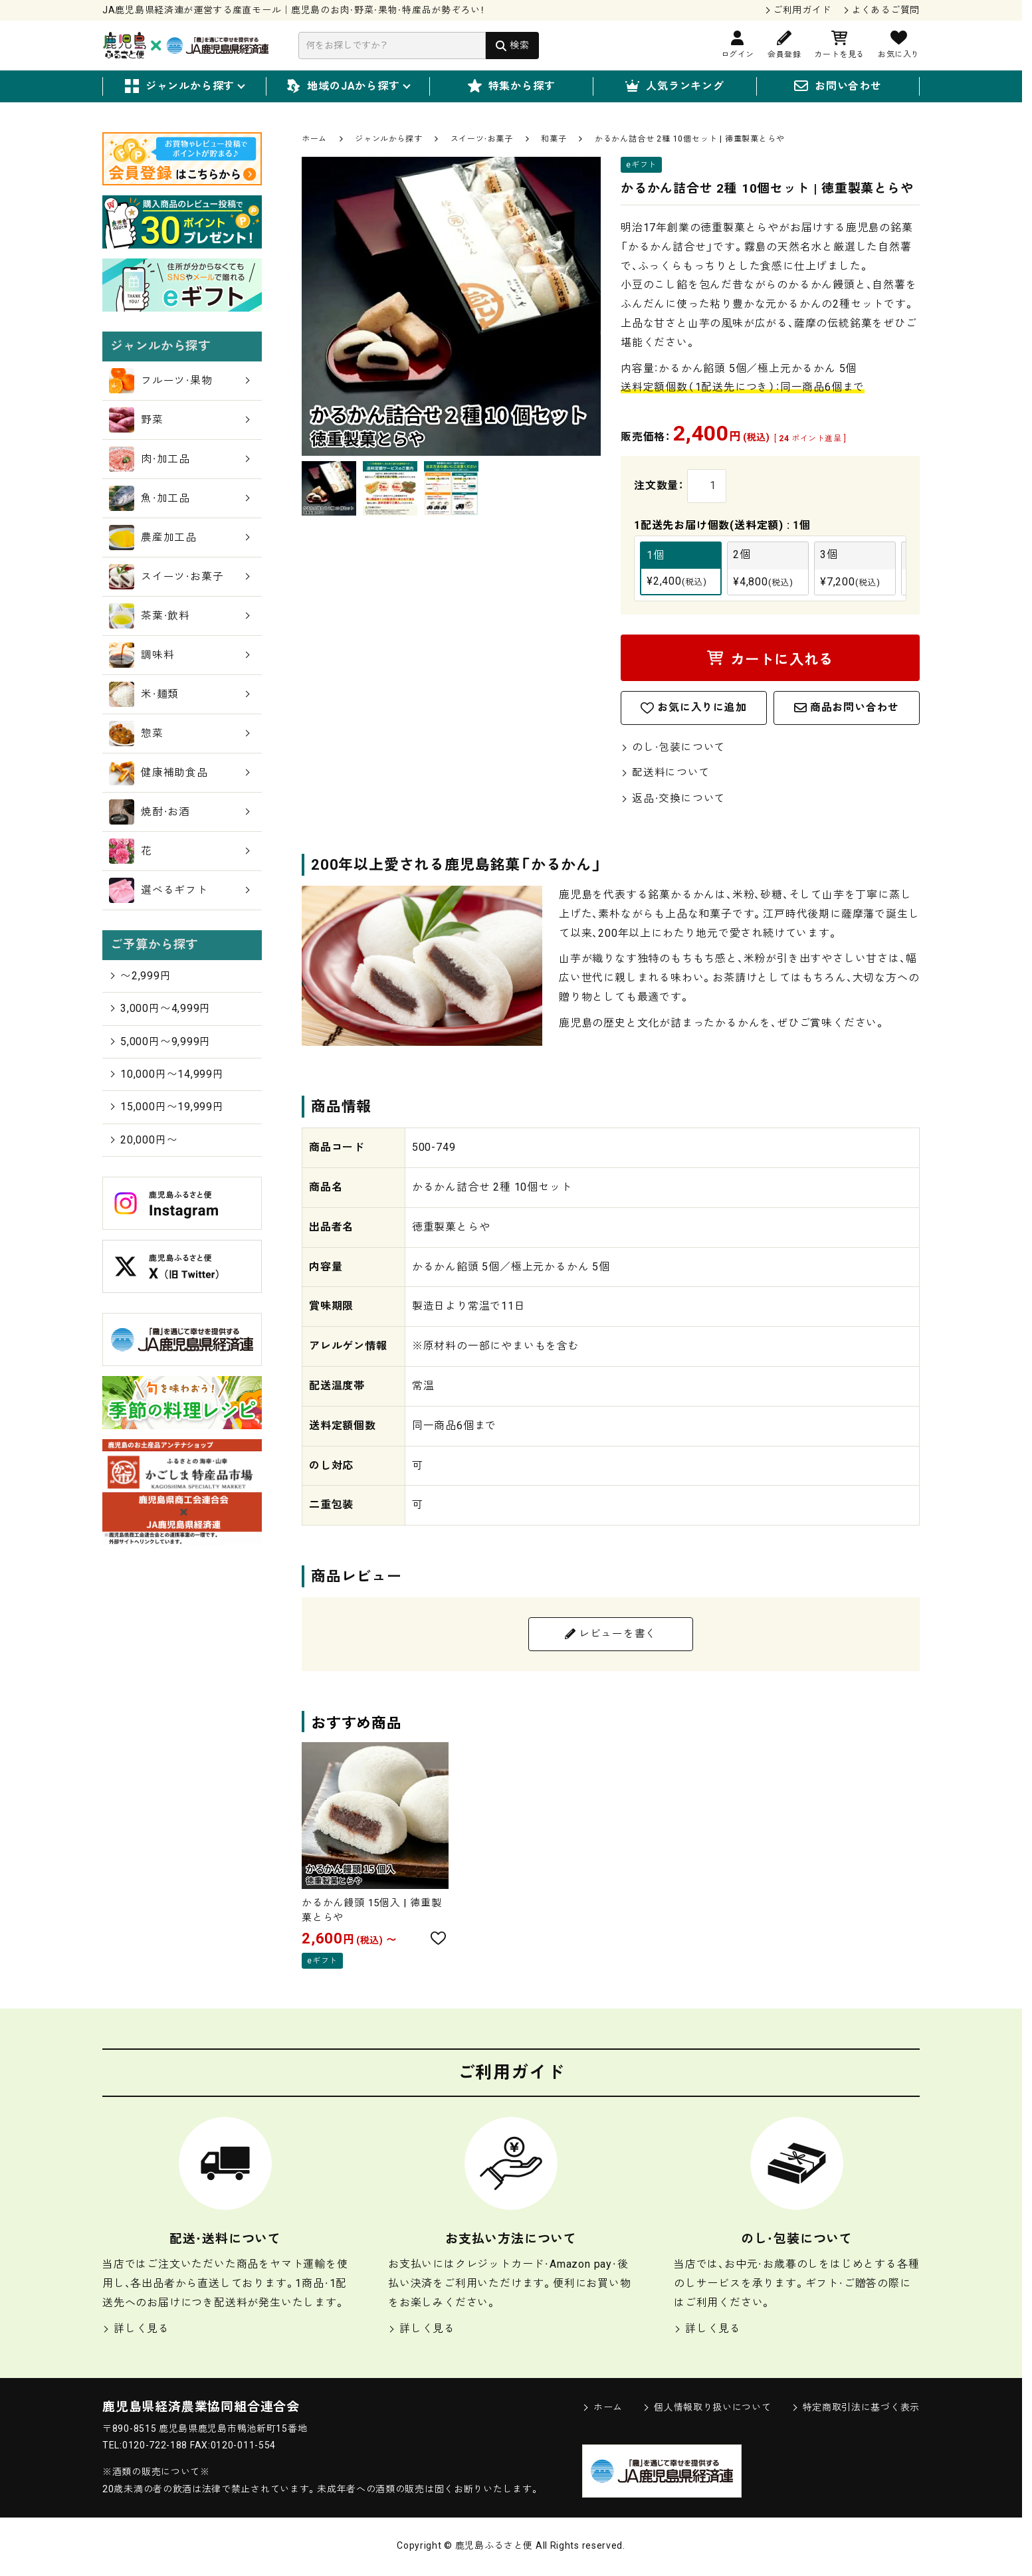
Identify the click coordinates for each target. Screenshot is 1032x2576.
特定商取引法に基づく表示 (855, 2410)
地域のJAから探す (347, 86)
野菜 (179, 420)
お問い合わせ (838, 86)
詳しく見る (135, 2330)
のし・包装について (673, 748)
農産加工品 (179, 537)
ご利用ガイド (802, 10)
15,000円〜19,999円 (166, 1107)
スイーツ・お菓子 (482, 139)
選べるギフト (179, 890)
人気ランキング (674, 86)
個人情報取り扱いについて (707, 2410)
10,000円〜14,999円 (166, 1074)
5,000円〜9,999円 (160, 1041)
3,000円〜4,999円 (160, 1008)
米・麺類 (179, 694)
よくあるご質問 (885, 10)
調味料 (179, 655)
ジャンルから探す (184, 86)
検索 (519, 45)
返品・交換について (673, 800)
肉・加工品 (179, 459)
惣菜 (179, 733)
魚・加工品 (179, 498)
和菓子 (553, 139)
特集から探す (512, 86)
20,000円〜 (143, 1140)
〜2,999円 (140, 975)
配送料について (665, 774)
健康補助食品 (179, 772)
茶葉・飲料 (179, 616)
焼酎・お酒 (179, 812)
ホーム (314, 139)
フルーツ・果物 (179, 380)
